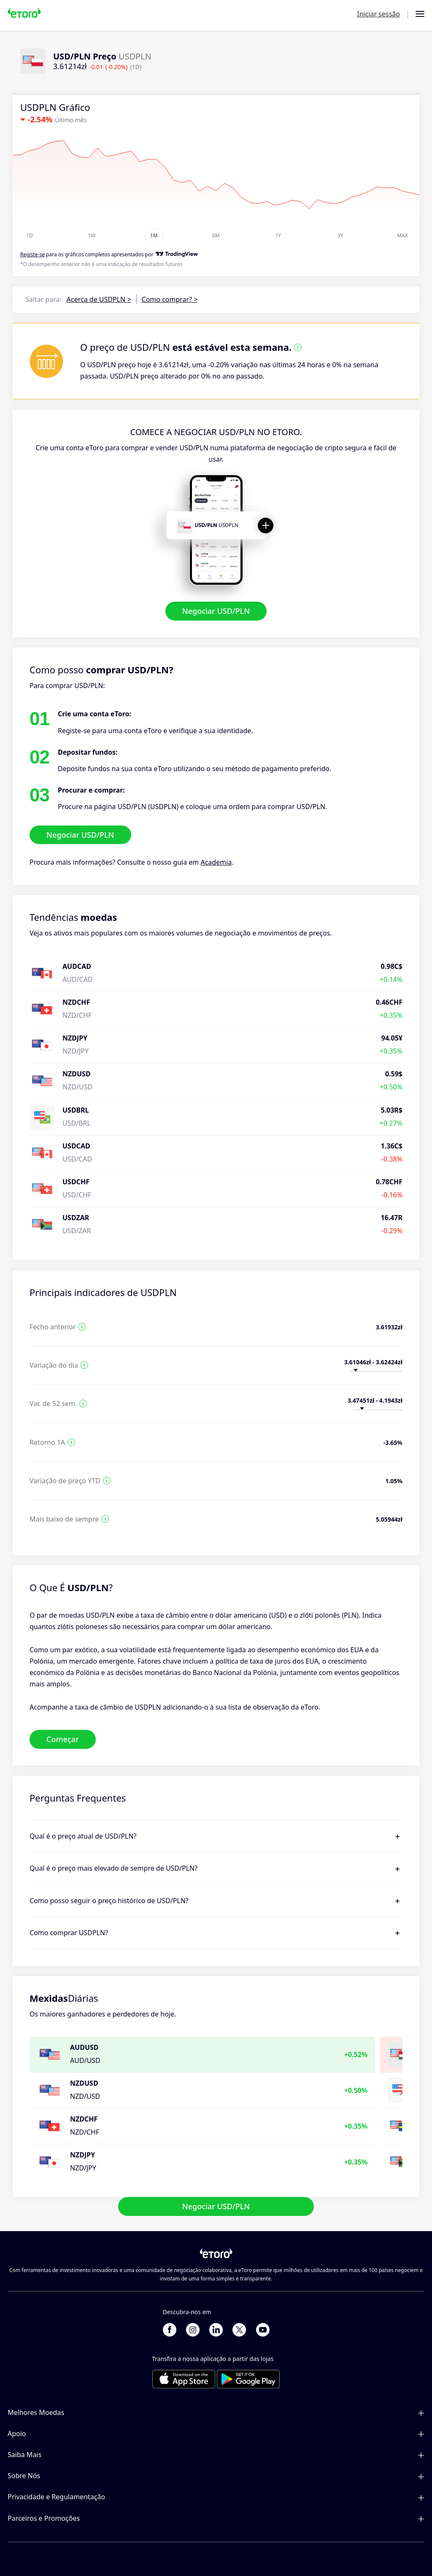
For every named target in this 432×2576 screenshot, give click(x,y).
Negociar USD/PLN (216, 611)
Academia (216, 862)
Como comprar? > (170, 299)
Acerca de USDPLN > (99, 299)
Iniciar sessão (378, 14)
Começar (62, 1739)
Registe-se (32, 254)
